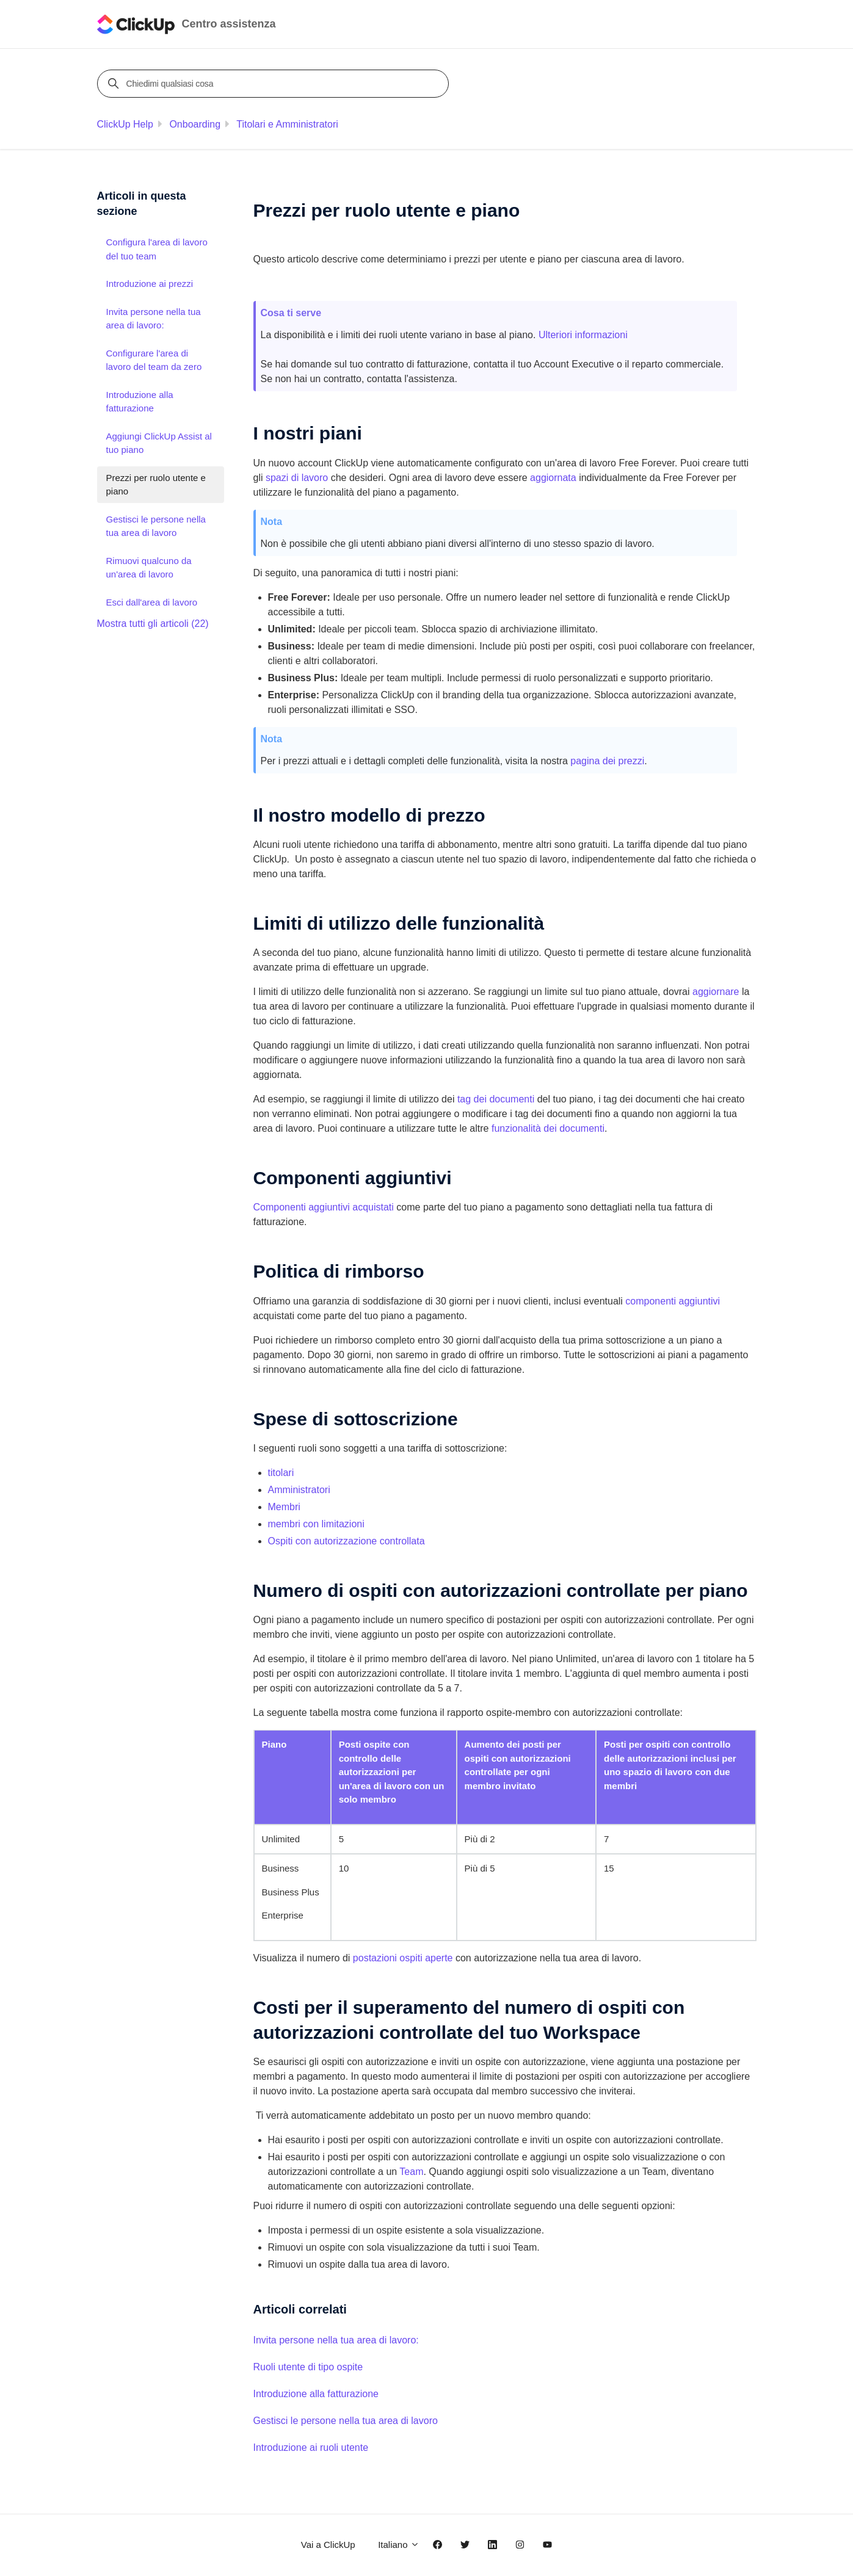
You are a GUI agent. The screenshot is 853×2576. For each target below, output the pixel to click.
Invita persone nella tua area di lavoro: (336, 2340)
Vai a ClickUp (328, 2544)
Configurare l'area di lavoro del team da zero (154, 360)
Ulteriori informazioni (583, 335)
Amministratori (299, 1490)
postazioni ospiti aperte (403, 1958)
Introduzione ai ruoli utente (311, 2447)
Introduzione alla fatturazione (316, 2394)
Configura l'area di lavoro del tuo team (157, 249)
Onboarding (194, 124)
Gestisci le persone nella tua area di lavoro (345, 2420)
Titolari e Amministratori (287, 124)
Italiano (398, 2544)
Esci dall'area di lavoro (152, 602)
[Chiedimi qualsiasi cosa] (275, 83)
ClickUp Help (125, 124)
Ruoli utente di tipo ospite (308, 2367)
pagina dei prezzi (607, 761)
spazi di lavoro (297, 477)
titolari (281, 1472)
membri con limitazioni (316, 1524)
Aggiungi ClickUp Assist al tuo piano (159, 443)
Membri (284, 1507)
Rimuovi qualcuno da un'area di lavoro (149, 567)
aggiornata (553, 477)
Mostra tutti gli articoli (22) (153, 623)
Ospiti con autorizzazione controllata (346, 1541)
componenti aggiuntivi (672, 1301)
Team (411, 2171)
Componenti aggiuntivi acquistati (323, 1207)
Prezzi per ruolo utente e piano (156, 484)
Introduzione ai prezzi (150, 283)
